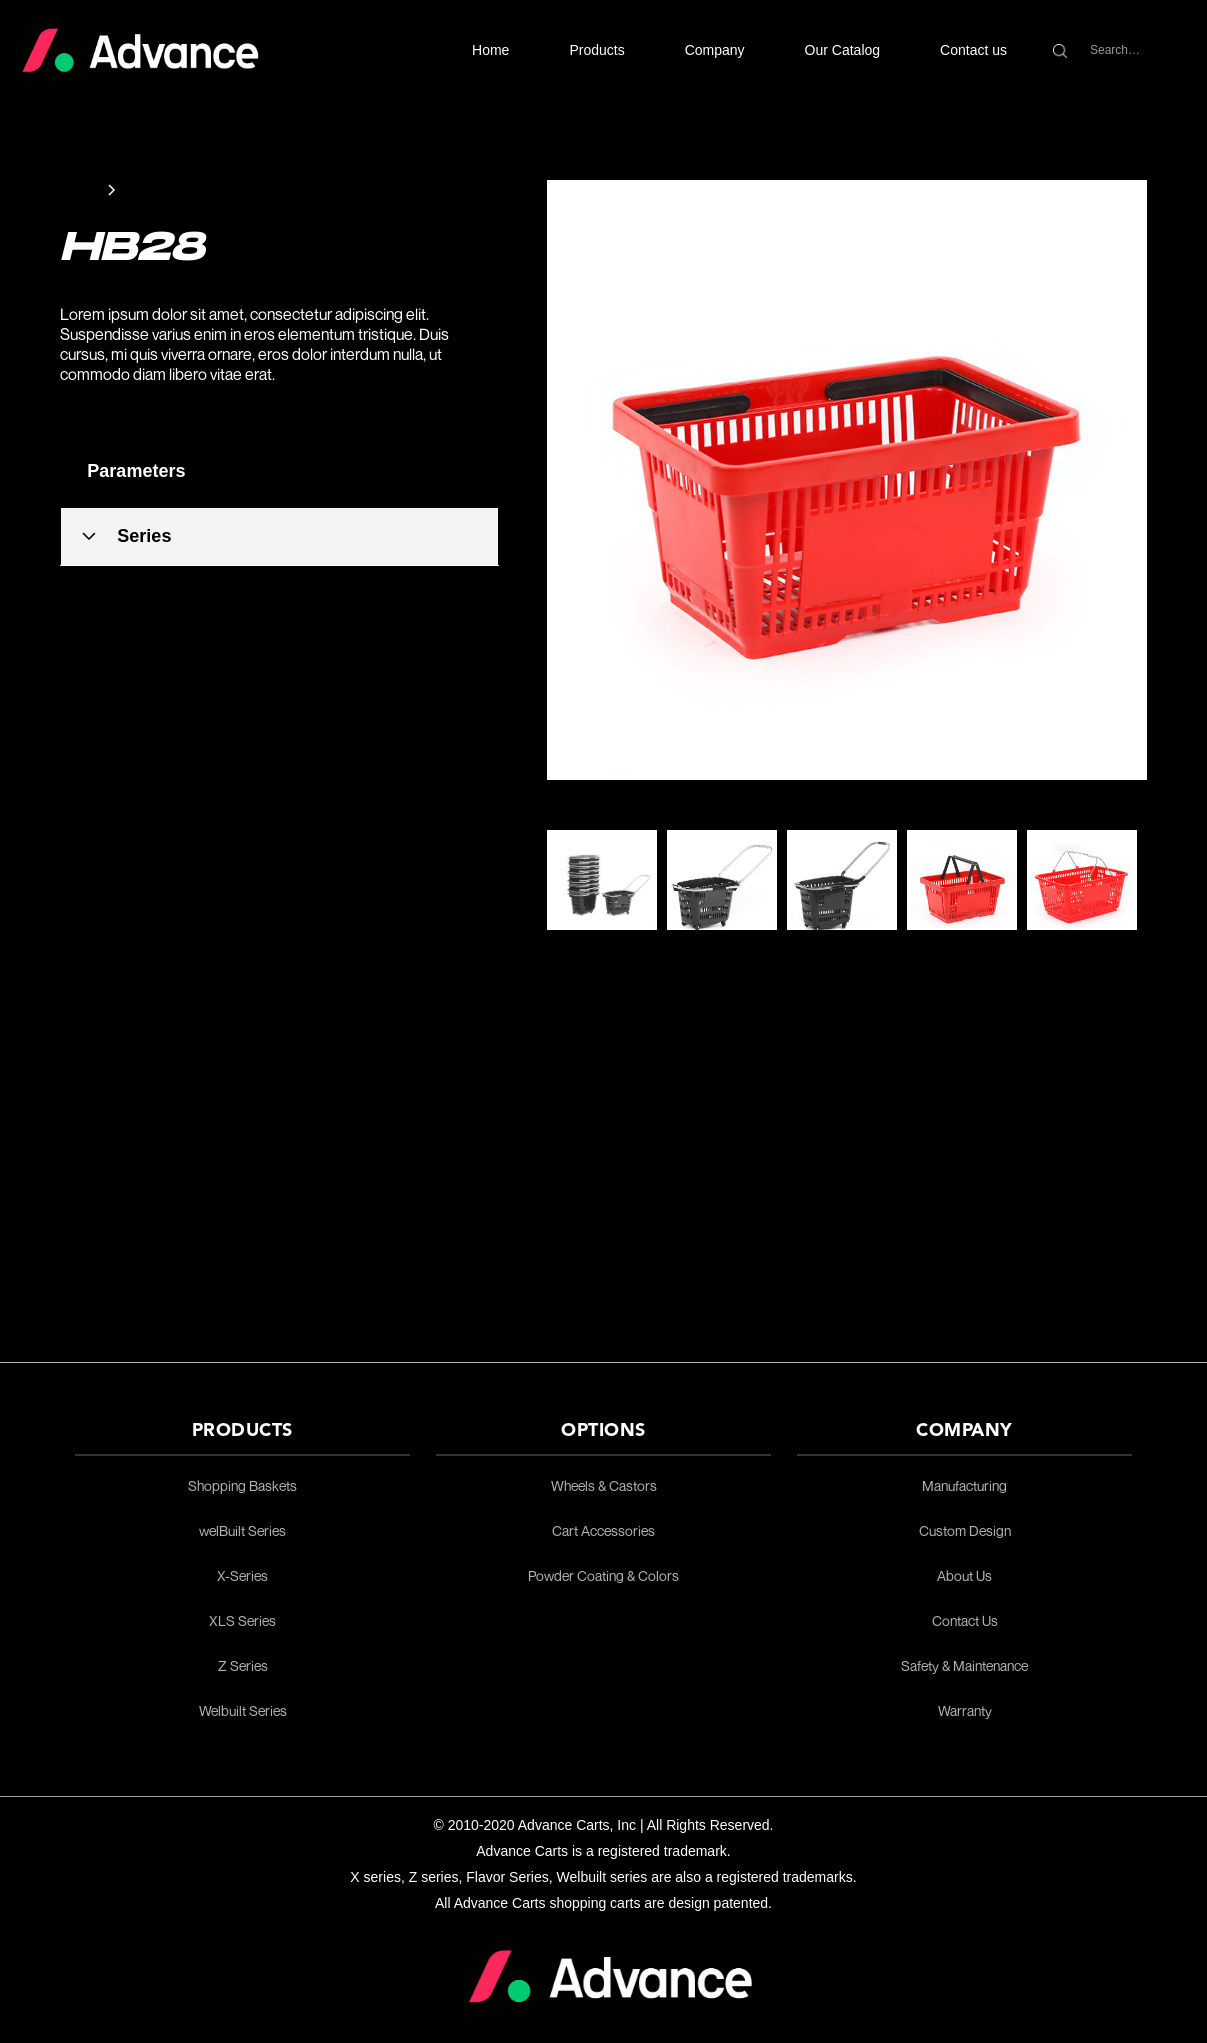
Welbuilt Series (243, 1711)
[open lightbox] (847, 480)
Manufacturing (964, 1486)
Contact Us (965, 1621)
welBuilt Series (242, 1531)
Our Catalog (842, 50)
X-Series (242, 1576)
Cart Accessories (603, 1531)
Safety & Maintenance (964, 1666)
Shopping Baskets (242, 1486)
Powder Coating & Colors (603, 1576)
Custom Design (965, 1531)
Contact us (973, 50)
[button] (596, 50)
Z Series (243, 1666)
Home (490, 50)
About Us (964, 1576)
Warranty (965, 1711)
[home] (140, 50)
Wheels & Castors (604, 1486)
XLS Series (242, 1621)
